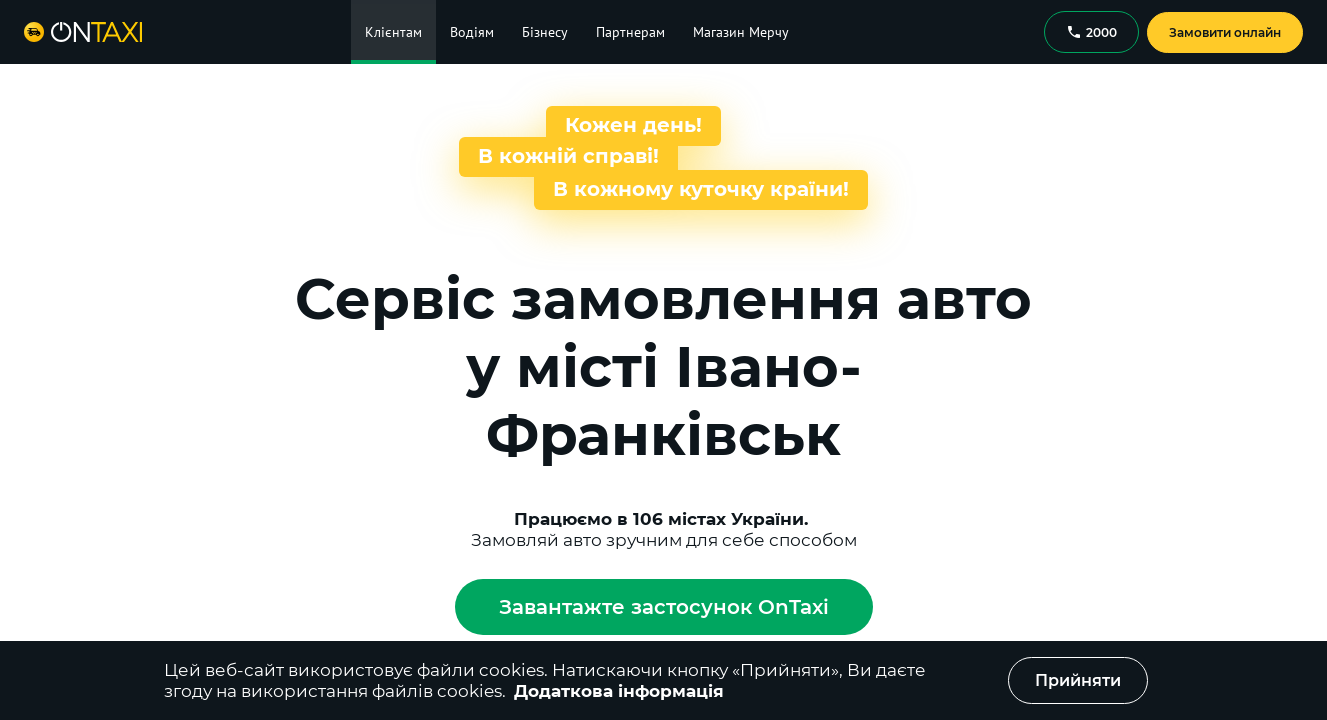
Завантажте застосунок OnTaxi (664, 607)
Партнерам (630, 32)
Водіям (472, 32)
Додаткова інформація (619, 691)
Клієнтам (393, 32)
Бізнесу (545, 32)
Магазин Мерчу (741, 32)
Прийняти (1078, 680)
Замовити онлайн (1225, 32)
